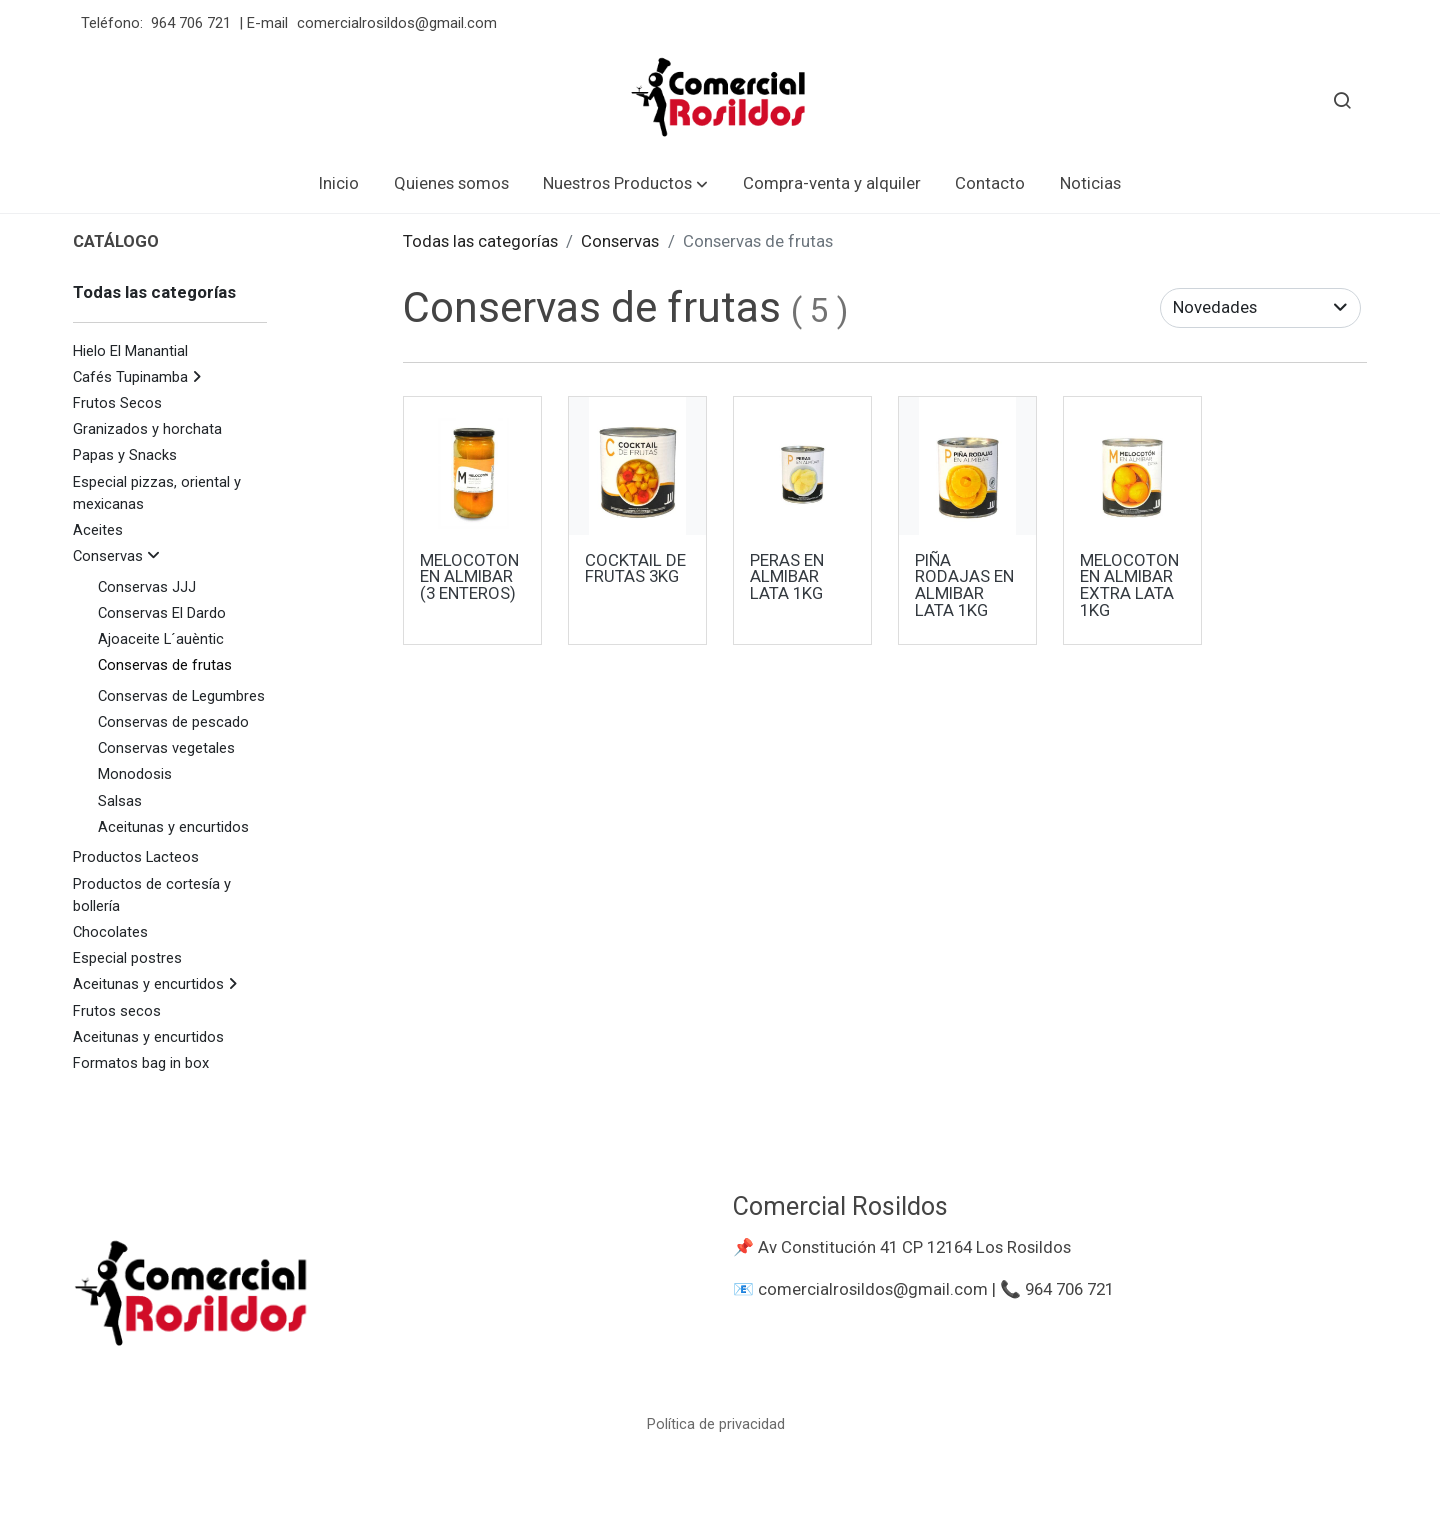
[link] (720, 100)
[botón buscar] (1342, 100)
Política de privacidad (716, 1424)
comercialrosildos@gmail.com (399, 23)
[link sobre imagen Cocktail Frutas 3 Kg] (638, 466)
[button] (625, 183)
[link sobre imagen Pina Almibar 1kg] (968, 466)
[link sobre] (390, 1302)
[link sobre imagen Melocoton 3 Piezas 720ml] (473, 466)
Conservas (620, 241)
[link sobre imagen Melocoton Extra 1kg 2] (1133, 466)
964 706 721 (191, 23)
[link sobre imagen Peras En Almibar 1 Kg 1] (803, 466)
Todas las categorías (480, 241)
